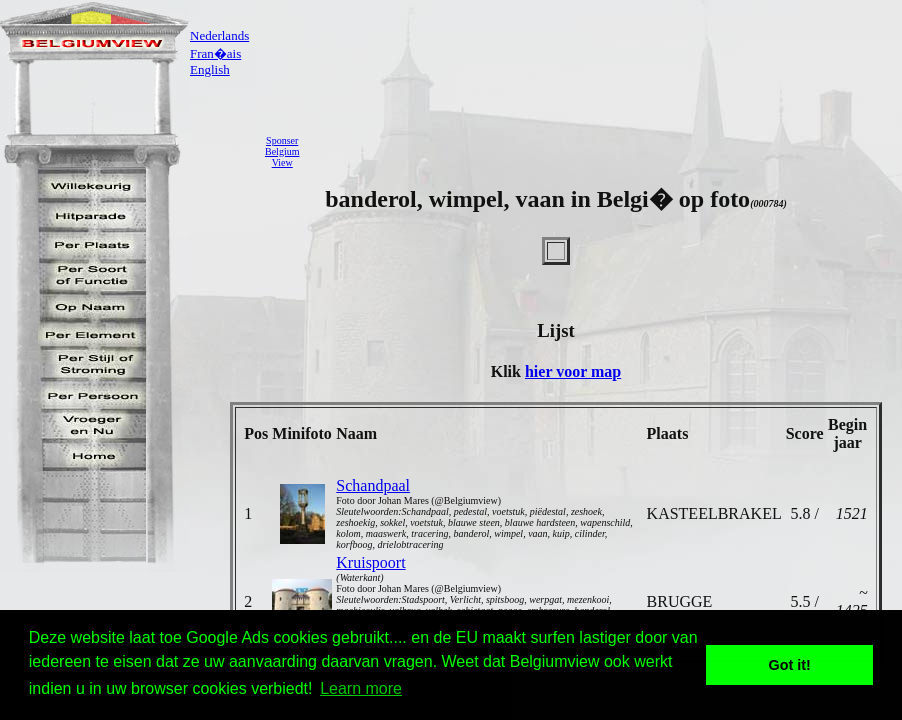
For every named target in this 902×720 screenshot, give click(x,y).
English (210, 69)
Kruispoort (370, 562)
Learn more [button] (361, 688)
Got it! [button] (790, 665)
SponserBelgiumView (282, 151)
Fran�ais (215, 53)
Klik (508, 371)
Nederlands (219, 35)
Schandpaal (373, 485)
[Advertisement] (606, 151)
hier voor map (573, 371)
